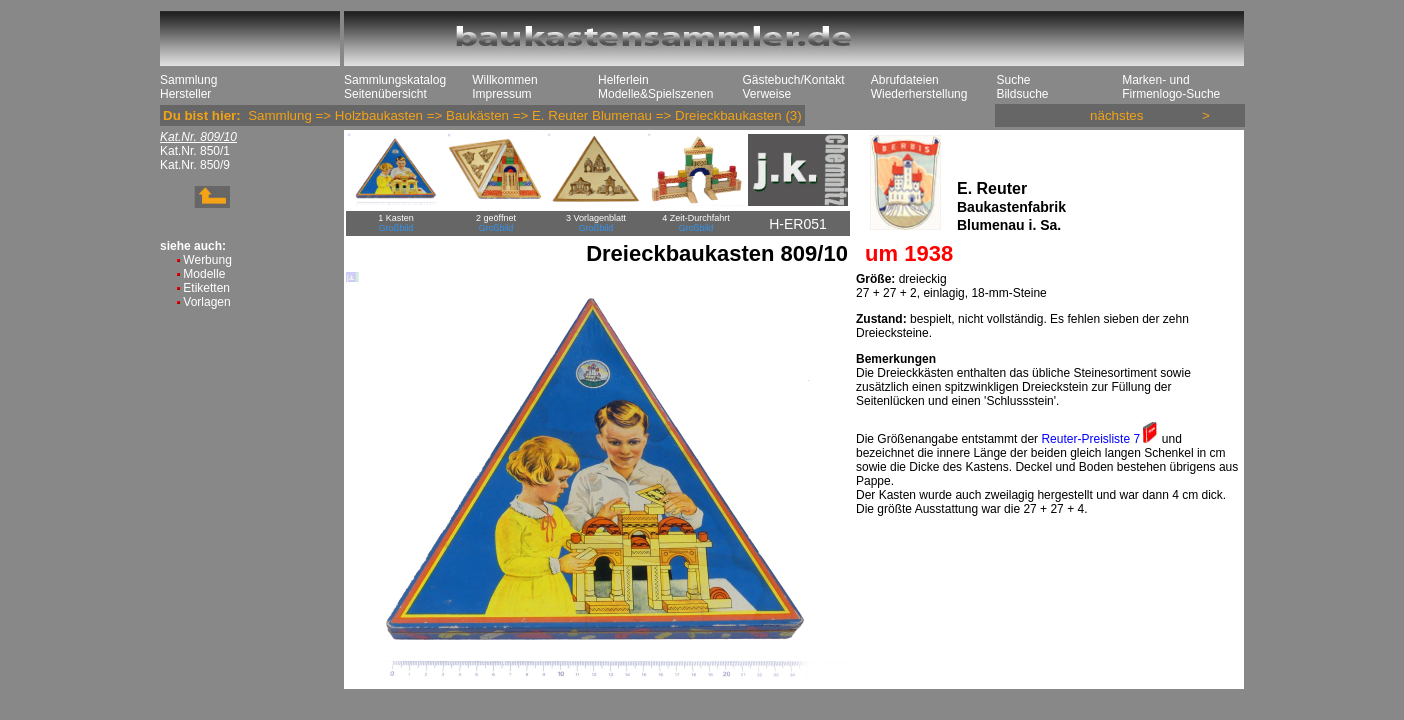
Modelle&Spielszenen (655, 94)
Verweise (766, 94)
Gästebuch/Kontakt (793, 80)
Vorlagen (206, 302)
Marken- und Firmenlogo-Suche (1171, 87)
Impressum (501, 94)
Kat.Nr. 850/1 (195, 151)
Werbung (207, 260)
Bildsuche (1022, 94)
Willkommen (504, 80)
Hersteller (185, 94)
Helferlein (623, 80)
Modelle (204, 274)
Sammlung (188, 80)
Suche (1013, 80)
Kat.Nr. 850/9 (195, 165)
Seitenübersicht (385, 94)
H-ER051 (798, 224)
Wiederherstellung (919, 94)
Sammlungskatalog (395, 80)
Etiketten (206, 288)
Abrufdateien (905, 80)
